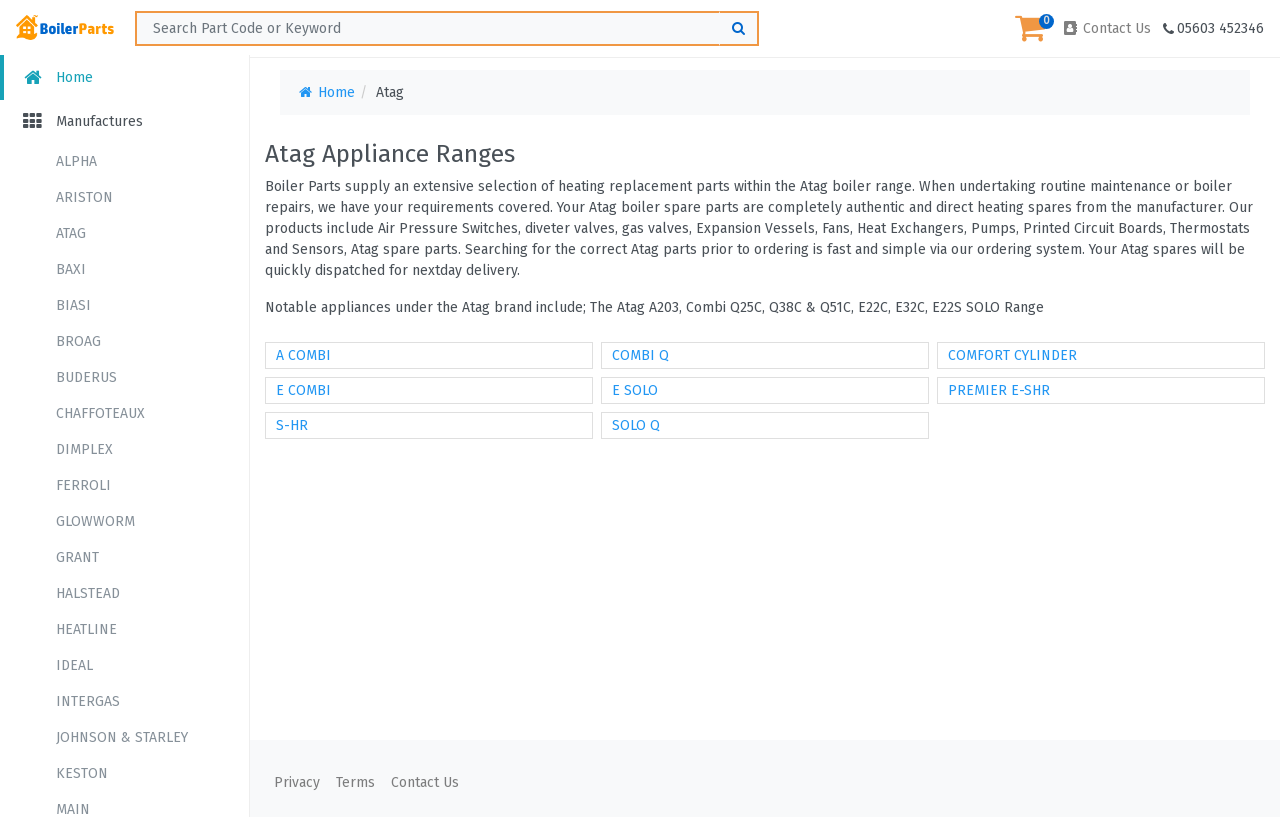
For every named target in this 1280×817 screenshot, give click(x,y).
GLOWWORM (95, 521)
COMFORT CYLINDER (1012, 355)
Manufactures (81, 121)
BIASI (73, 305)
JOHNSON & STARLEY (122, 737)
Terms (355, 782)
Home (56, 77)
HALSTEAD (88, 593)
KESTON (82, 773)
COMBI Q (640, 355)
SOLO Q (636, 425)
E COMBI (303, 390)
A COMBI (303, 355)
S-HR (292, 425)
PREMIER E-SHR (999, 390)
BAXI (71, 269)
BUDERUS (86, 377)
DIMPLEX (84, 449)
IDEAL (74, 665)
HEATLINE (86, 629)
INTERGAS (88, 701)
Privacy (297, 782)
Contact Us (1106, 28)
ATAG (71, 233)
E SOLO (635, 390)
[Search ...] (447, 28)
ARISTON (84, 197)
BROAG (78, 341)
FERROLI (83, 485)
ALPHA (76, 161)
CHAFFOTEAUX (100, 413)
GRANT (77, 557)
